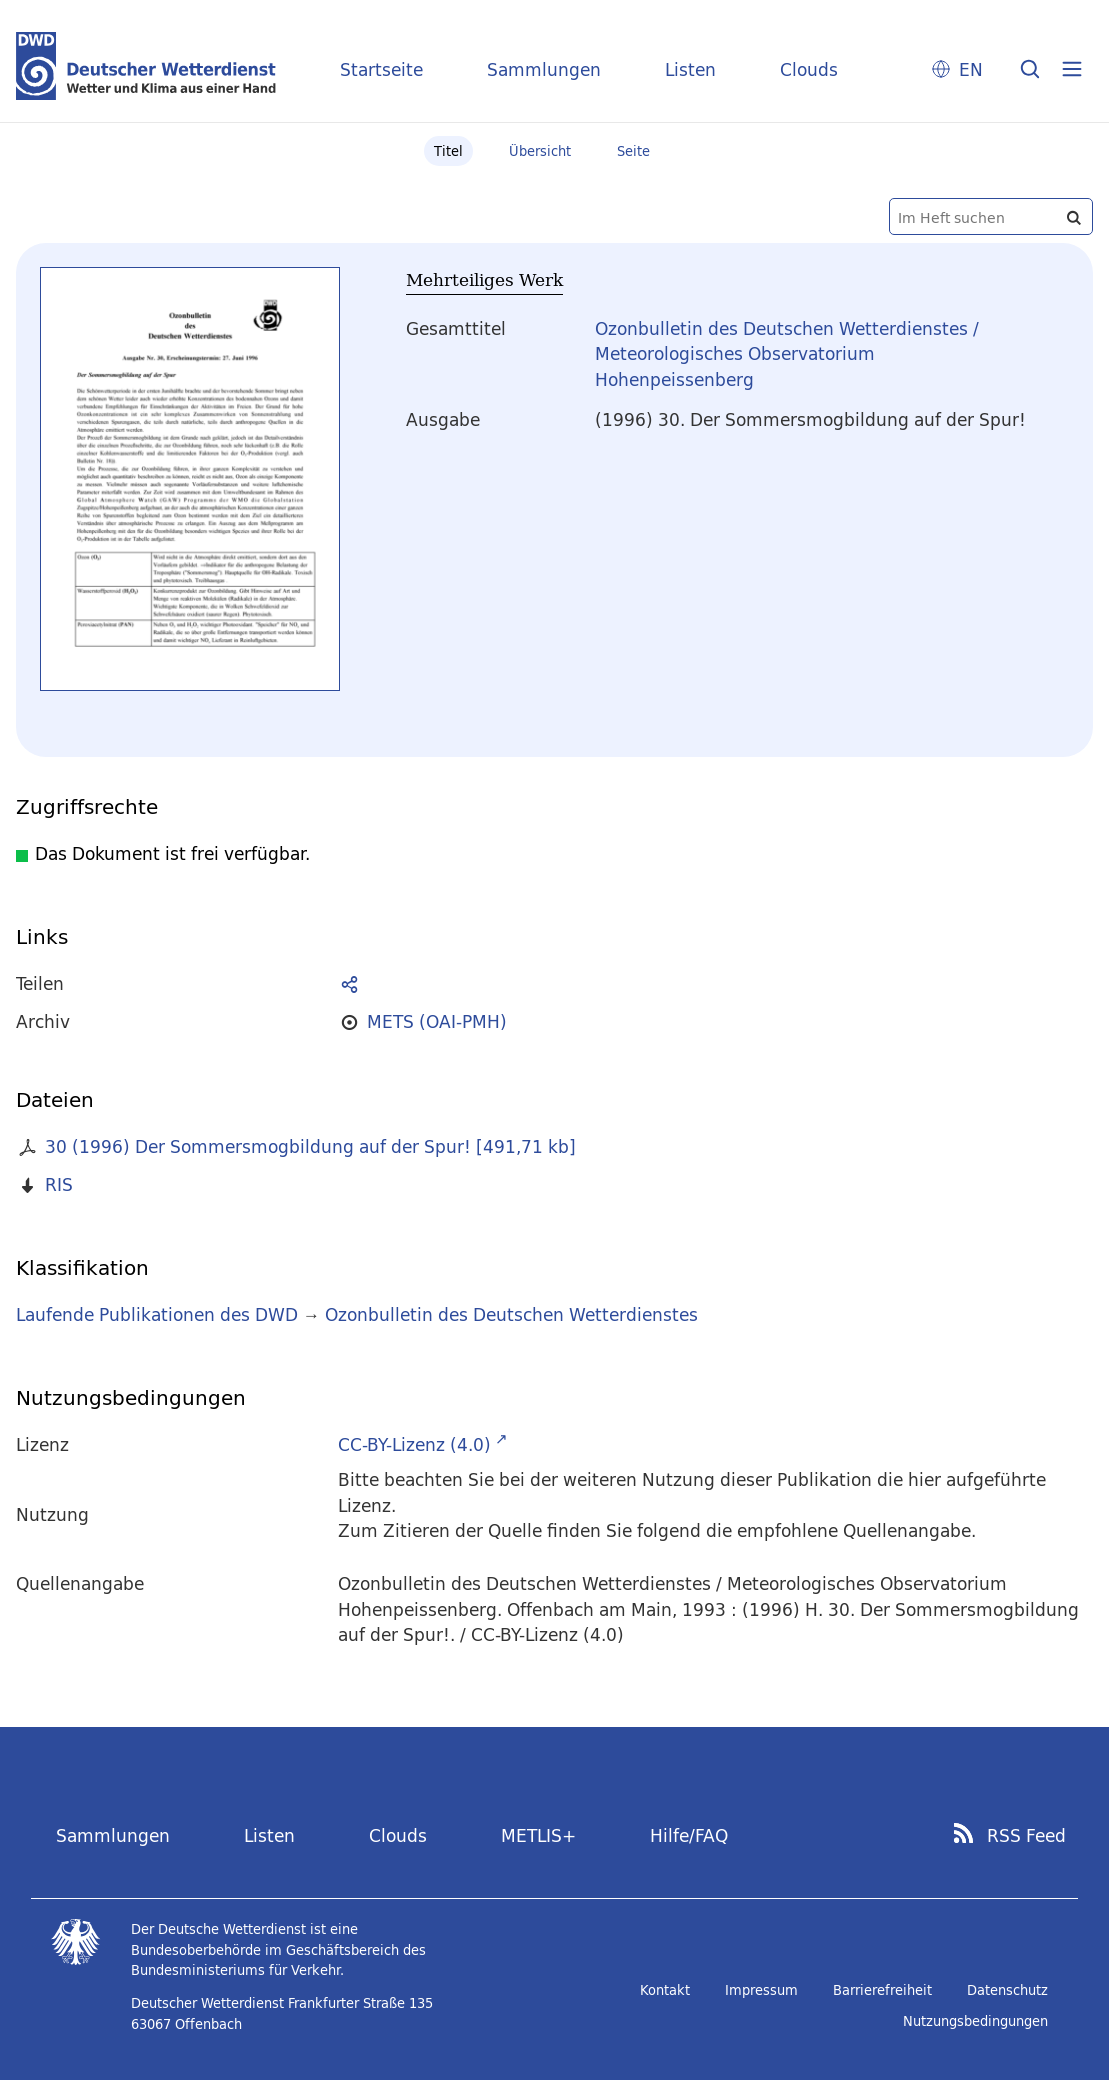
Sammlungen (544, 69)
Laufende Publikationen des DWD (157, 1314)
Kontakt (665, 1990)
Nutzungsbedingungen (975, 2021)
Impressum (761, 1990)
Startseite (381, 69)
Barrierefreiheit (882, 1990)
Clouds (809, 69)
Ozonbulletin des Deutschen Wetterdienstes (511, 1314)
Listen (690, 69)
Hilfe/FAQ (689, 1835)
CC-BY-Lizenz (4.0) (414, 1444)
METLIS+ (538, 1835)
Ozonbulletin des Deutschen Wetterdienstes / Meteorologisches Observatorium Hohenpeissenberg (787, 354)
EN (971, 69)
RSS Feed (1026, 1836)
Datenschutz (1007, 1990)
